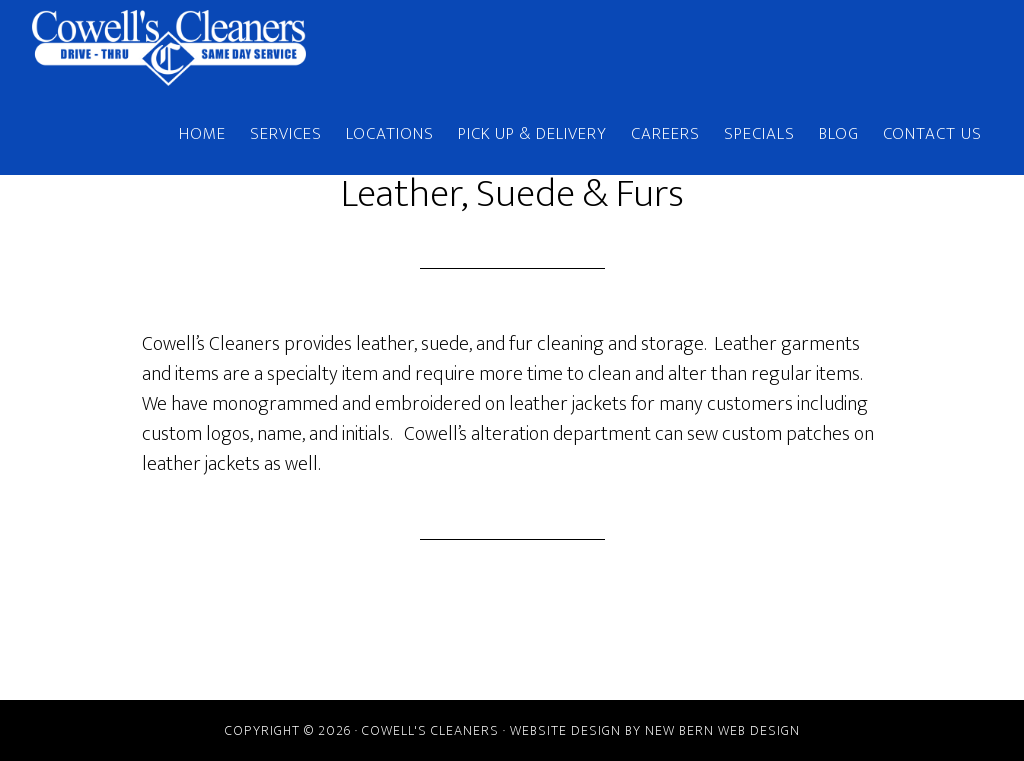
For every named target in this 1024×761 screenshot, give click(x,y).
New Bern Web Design (722, 730)
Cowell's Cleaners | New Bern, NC (212, 48)
